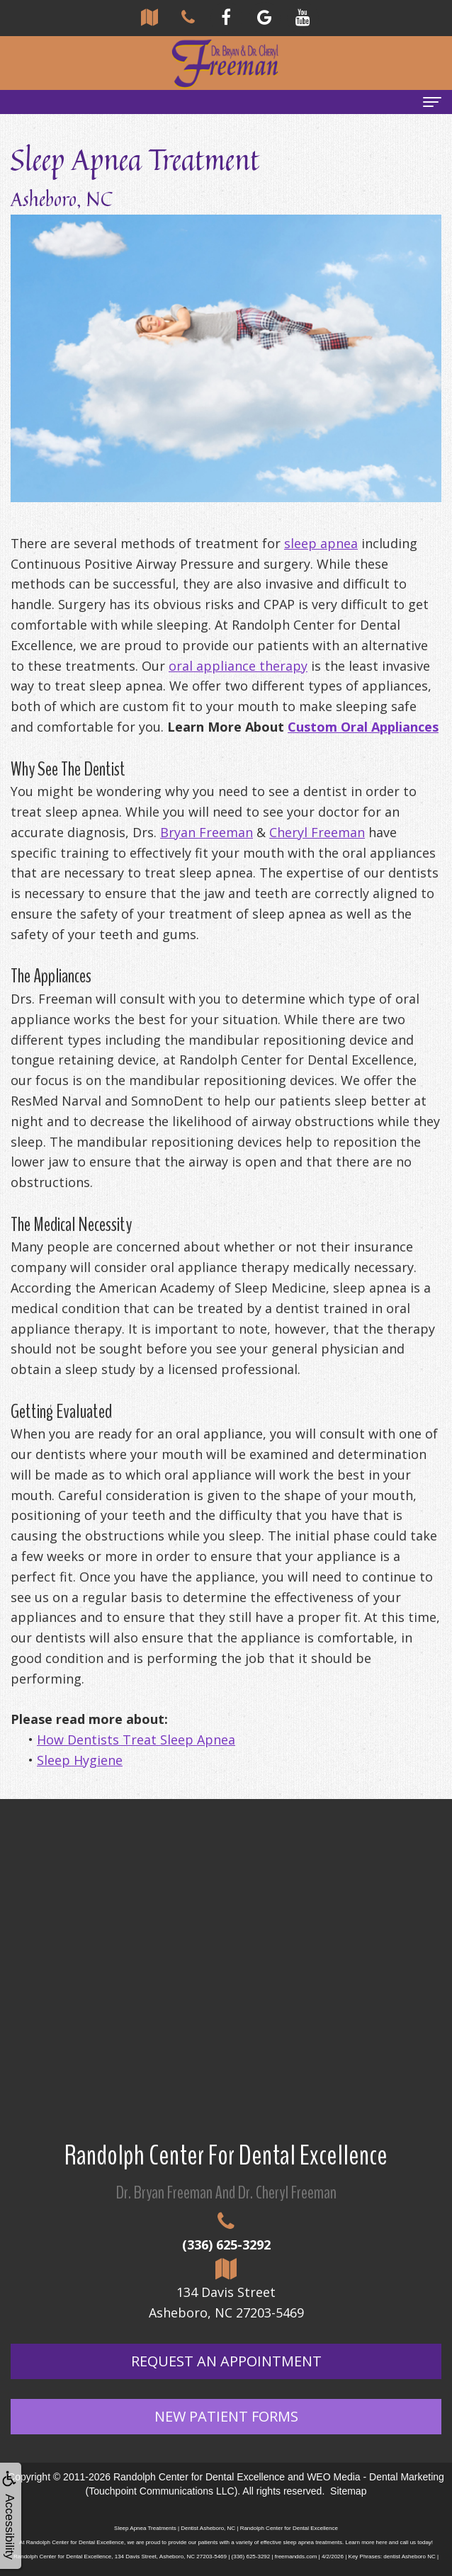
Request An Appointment (226, 2361)
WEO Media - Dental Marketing (375, 2477)
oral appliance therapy (238, 665)
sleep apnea (321, 543)
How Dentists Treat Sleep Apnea (136, 1739)
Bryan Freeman (206, 832)
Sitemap (348, 2491)
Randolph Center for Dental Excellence (199, 2477)
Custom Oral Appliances (363, 726)
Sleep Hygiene (80, 1760)
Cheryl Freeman (317, 832)
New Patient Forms (226, 2416)
